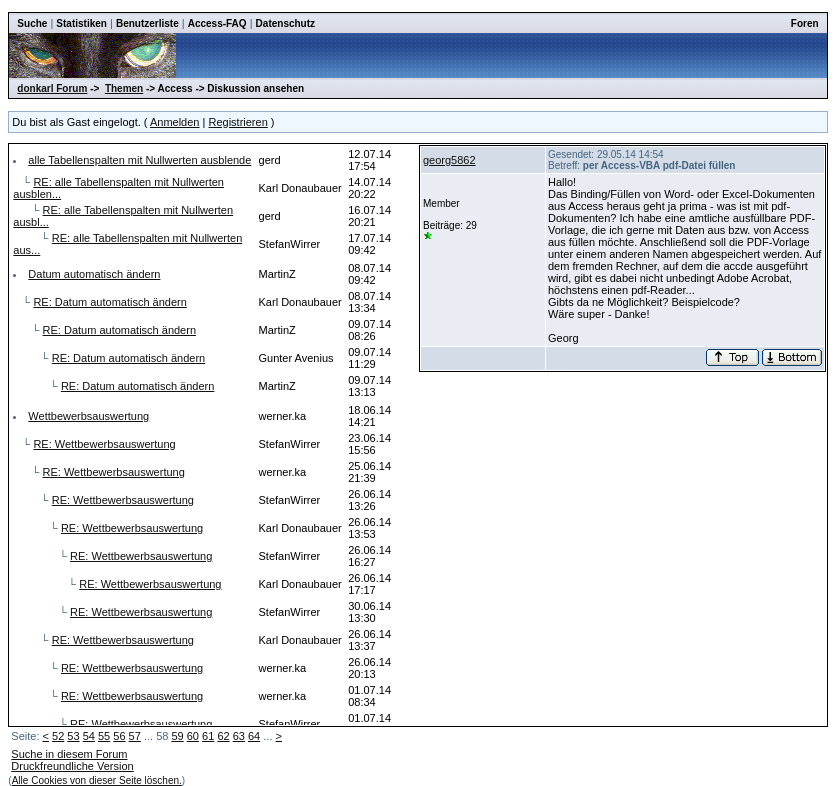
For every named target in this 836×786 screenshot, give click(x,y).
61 (208, 736)
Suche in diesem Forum (69, 754)
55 (104, 736)
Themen (124, 88)
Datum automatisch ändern (94, 274)
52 (58, 736)
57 (135, 736)
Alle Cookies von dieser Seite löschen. (97, 780)
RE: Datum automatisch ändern (109, 302)
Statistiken (81, 23)
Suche (32, 23)
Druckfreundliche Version (72, 766)
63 (239, 736)
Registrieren (237, 122)
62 (223, 736)
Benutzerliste (147, 23)
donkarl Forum (52, 88)
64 (254, 736)
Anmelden (175, 122)
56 (119, 736)
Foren (805, 23)
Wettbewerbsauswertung (88, 416)
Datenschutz (285, 23)
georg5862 (449, 160)
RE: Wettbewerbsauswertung (104, 444)
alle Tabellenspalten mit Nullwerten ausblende (139, 160)
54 (89, 736)
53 (73, 736)
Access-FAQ (217, 23)
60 (193, 736)
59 (177, 736)
